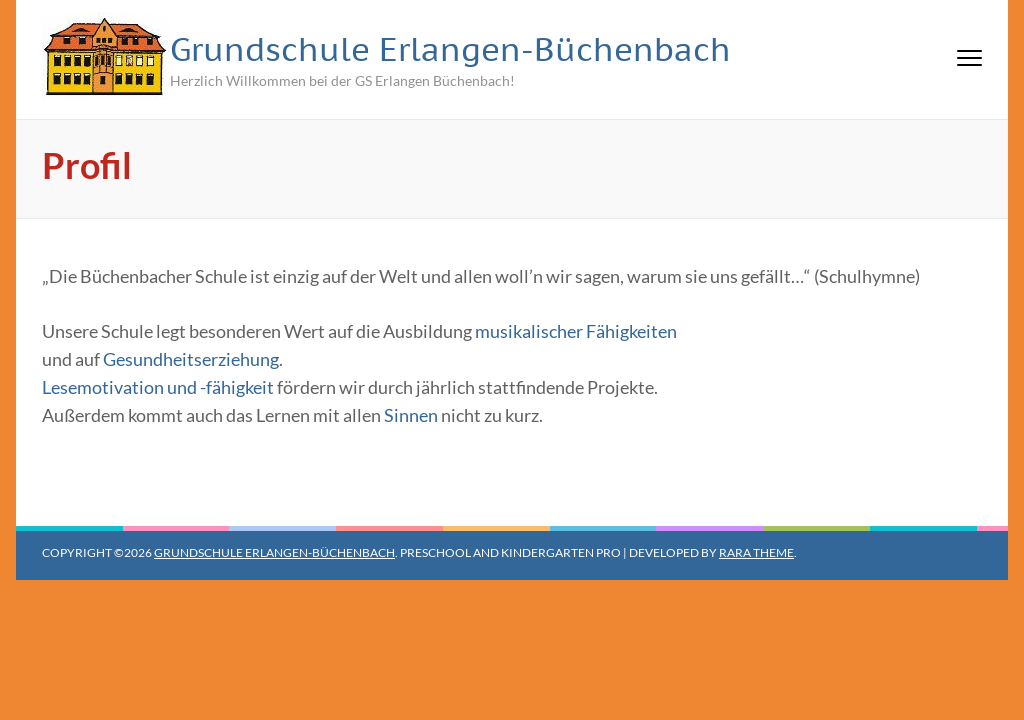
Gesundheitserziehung (191, 359)
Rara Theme (756, 552)
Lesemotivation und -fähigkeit (158, 387)
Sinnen (411, 415)
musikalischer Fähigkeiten (576, 331)
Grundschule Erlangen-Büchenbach (450, 49)
